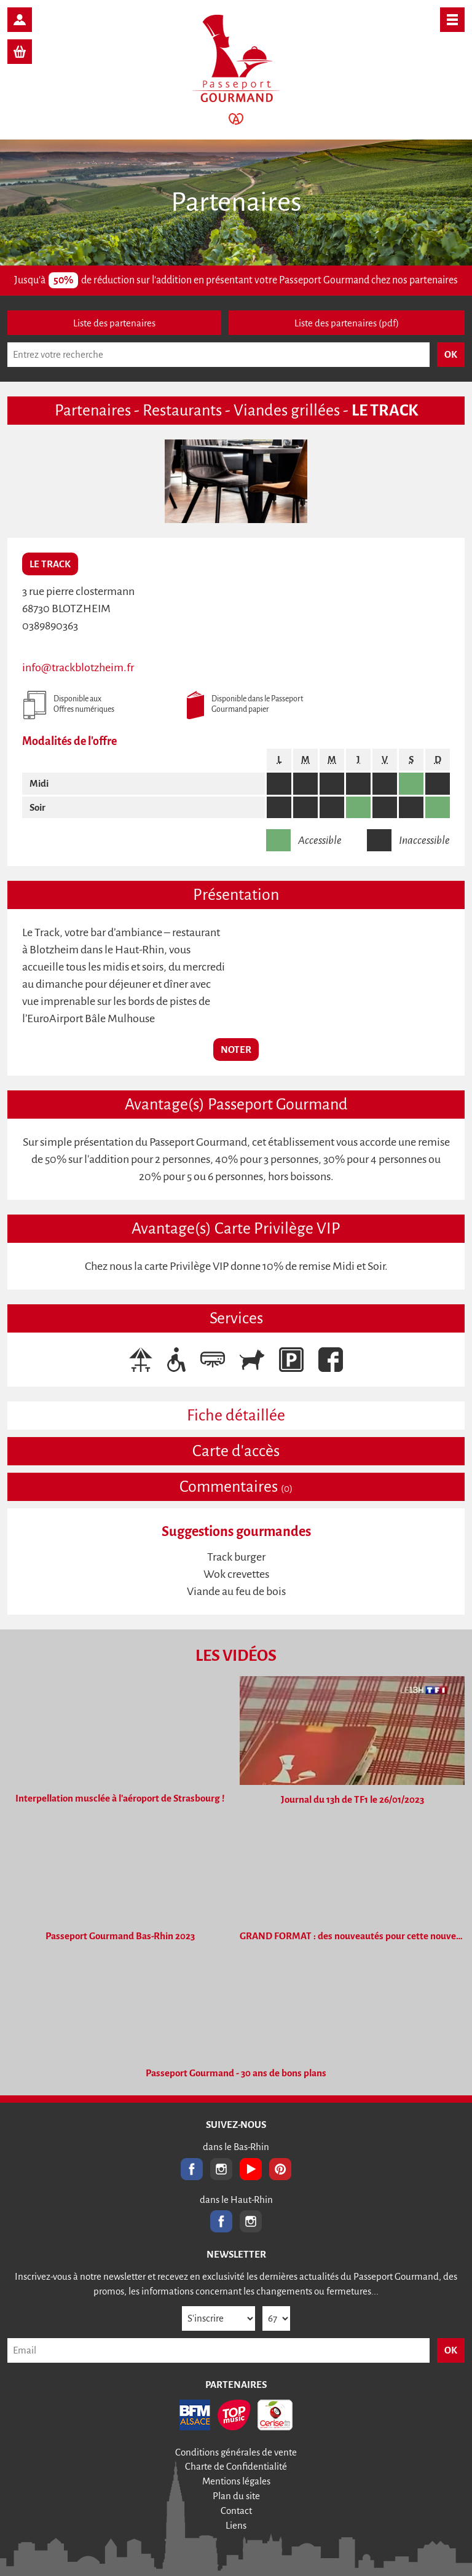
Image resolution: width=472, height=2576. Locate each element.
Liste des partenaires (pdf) (346, 323)
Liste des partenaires (114, 323)
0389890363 (50, 626)
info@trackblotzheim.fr (78, 667)
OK (450, 2350)
